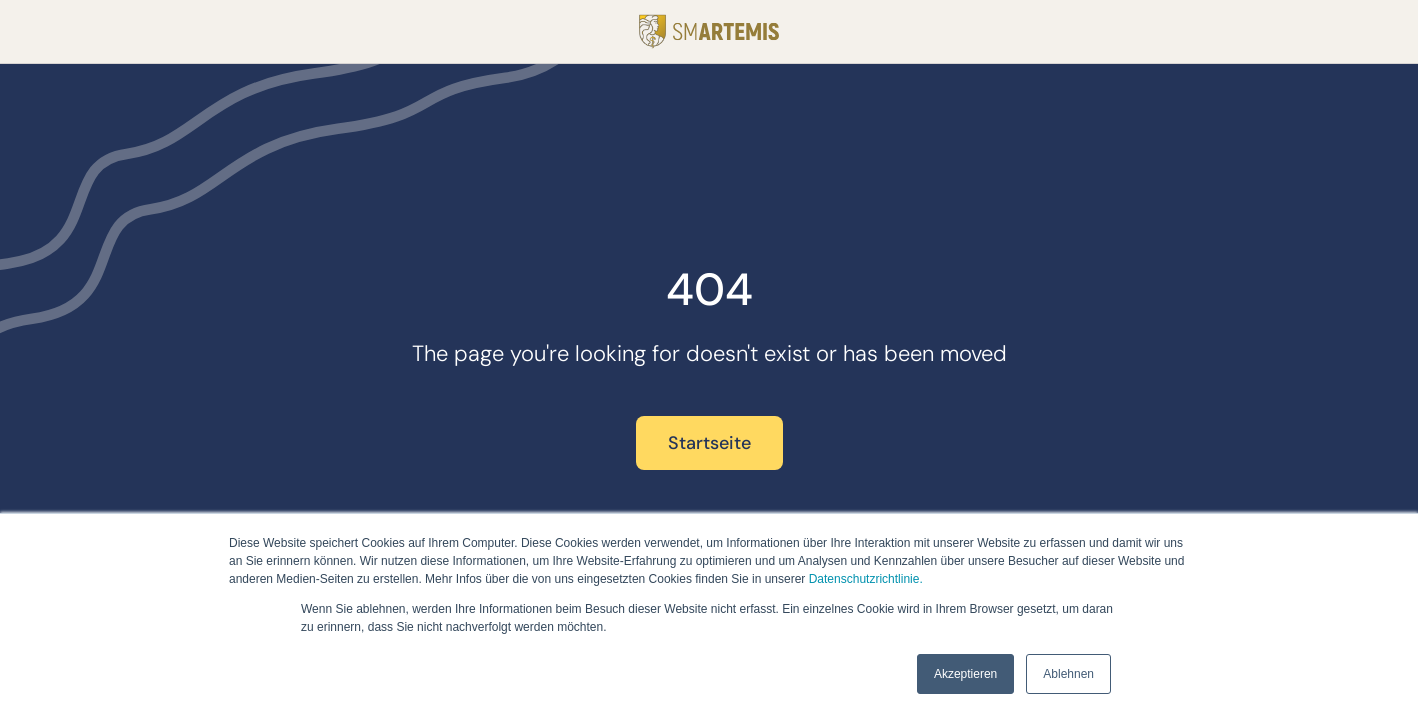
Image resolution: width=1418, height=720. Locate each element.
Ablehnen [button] (1068, 674)
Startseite (709, 443)
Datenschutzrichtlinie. (866, 579)
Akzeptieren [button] (965, 674)
